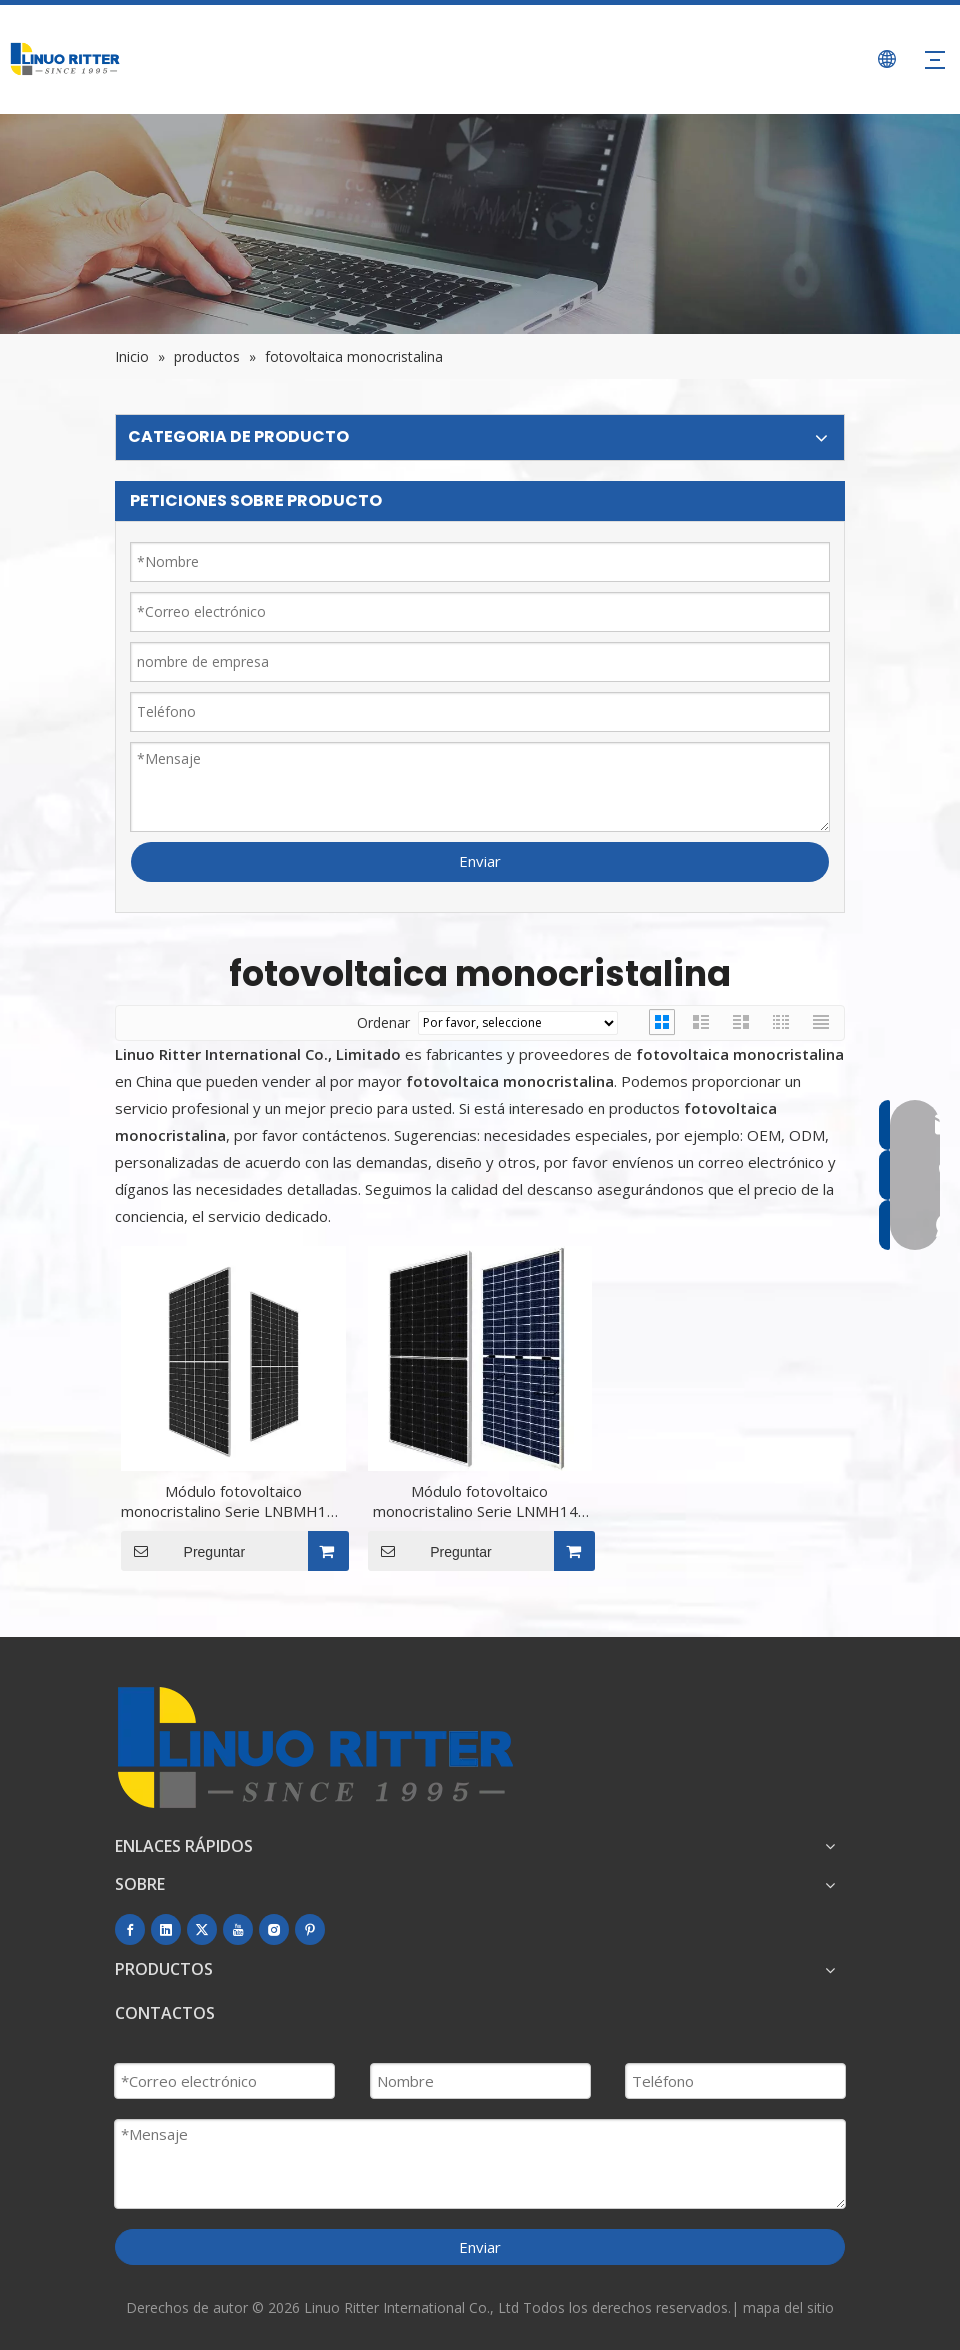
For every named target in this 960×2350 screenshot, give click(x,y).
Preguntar (183, 1551)
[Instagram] (274, 1929)
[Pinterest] (310, 1929)
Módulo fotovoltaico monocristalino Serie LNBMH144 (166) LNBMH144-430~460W (233, 1501)
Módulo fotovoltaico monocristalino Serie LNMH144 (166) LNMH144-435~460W (480, 1501)
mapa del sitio (788, 2307)
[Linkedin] (166, 1929)
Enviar (480, 861)
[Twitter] (202, 1929)
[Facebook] (130, 1929)
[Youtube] (238, 1929)
